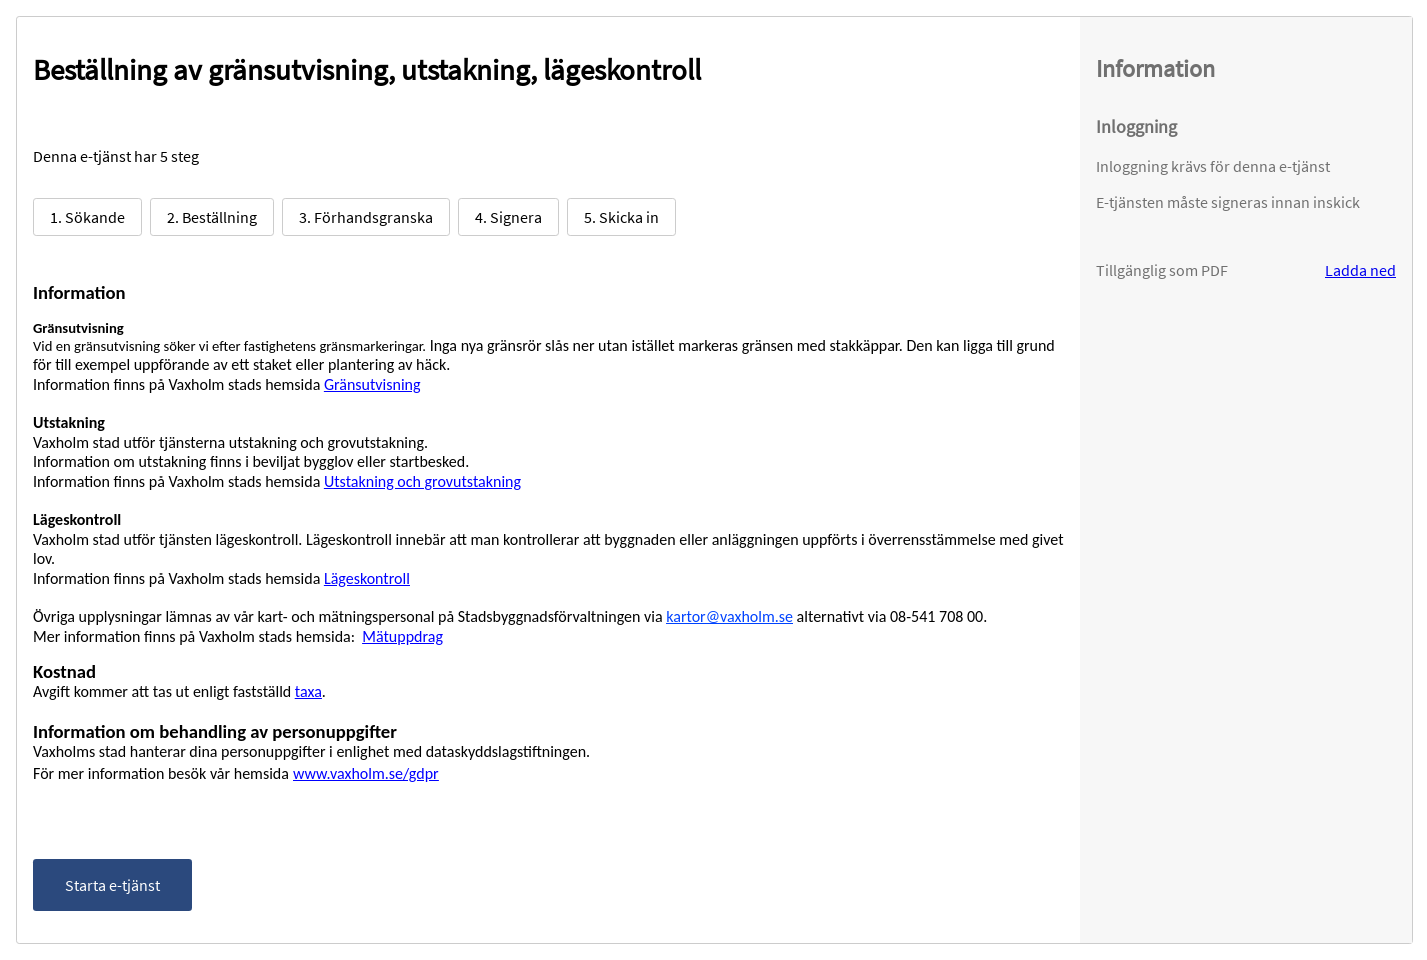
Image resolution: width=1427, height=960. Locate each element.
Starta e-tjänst (112, 885)
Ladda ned (1360, 270)
